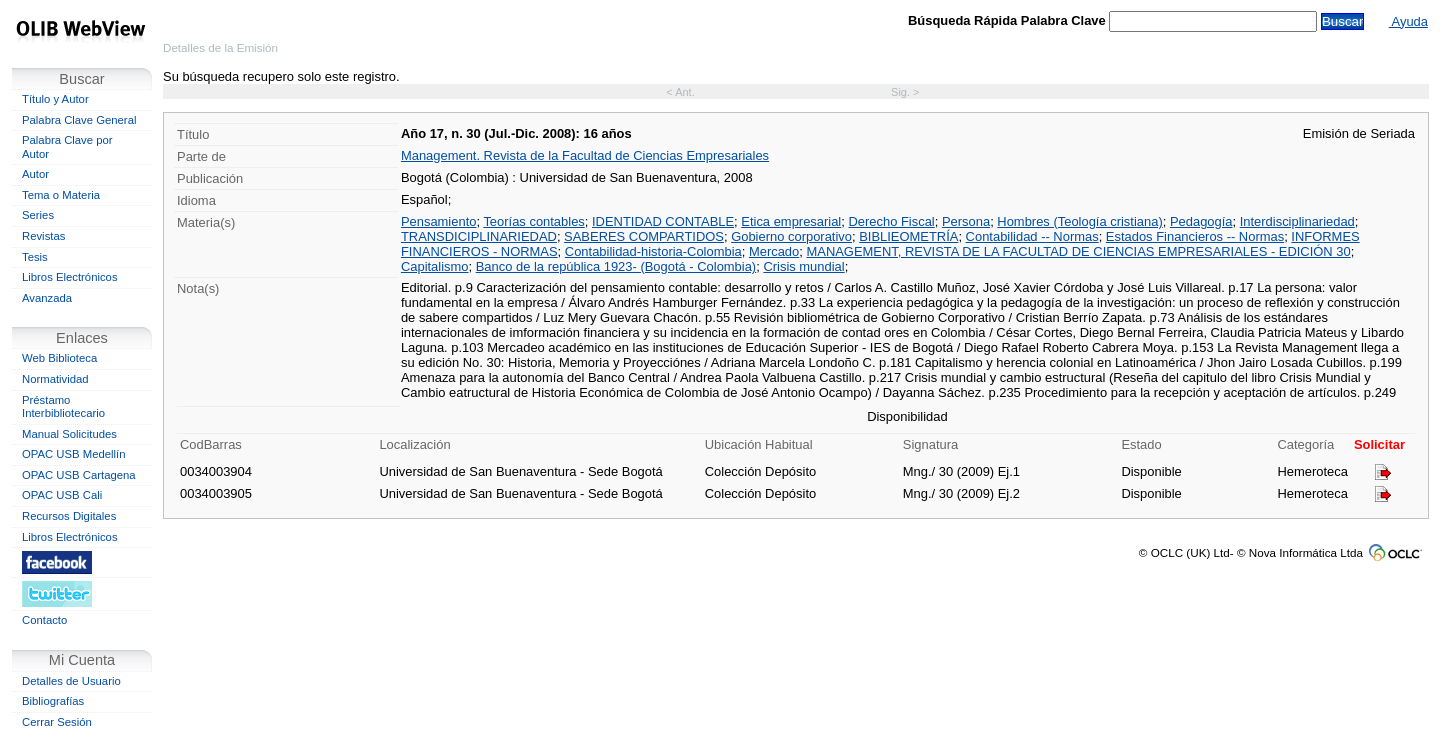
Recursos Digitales (69, 516)
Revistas (43, 236)
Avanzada (47, 298)
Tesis (35, 257)
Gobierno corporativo (791, 236)
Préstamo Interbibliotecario (63, 407)
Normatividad (55, 379)
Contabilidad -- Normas (1032, 236)
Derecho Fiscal (891, 221)
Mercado (774, 251)
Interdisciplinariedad (1297, 221)
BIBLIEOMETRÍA (908, 236)
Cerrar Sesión (57, 722)
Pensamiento (439, 221)
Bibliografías (53, 701)
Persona (966, 221)
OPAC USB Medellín (74, 454)
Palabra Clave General (79, 120)
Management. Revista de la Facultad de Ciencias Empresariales (585, 155)
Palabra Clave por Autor (67, 147)
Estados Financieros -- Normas (1195, 236)
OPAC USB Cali (62, 495)
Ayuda (1408, 21)
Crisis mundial (803, 266)
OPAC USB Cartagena (79, 475)
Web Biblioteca (59, 358)
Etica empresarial (791, 221)
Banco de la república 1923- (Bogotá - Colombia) (616, 266)
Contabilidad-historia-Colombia (653, 251)
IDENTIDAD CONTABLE (663, 221)
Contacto (44, 620)
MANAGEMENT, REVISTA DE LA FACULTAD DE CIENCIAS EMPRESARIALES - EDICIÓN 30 (1078, 251)
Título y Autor (55, 99)
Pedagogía (1201, 221)
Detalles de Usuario (71, 681)
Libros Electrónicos (70, 277)
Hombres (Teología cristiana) (1079, 221)
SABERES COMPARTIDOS (644, 236)
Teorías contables (533, 221)
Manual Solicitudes (69, 434)
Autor (35, 174)
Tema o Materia (61, 195)
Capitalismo (435, 266)
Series (38, 215)
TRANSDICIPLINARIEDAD (479, 236)
